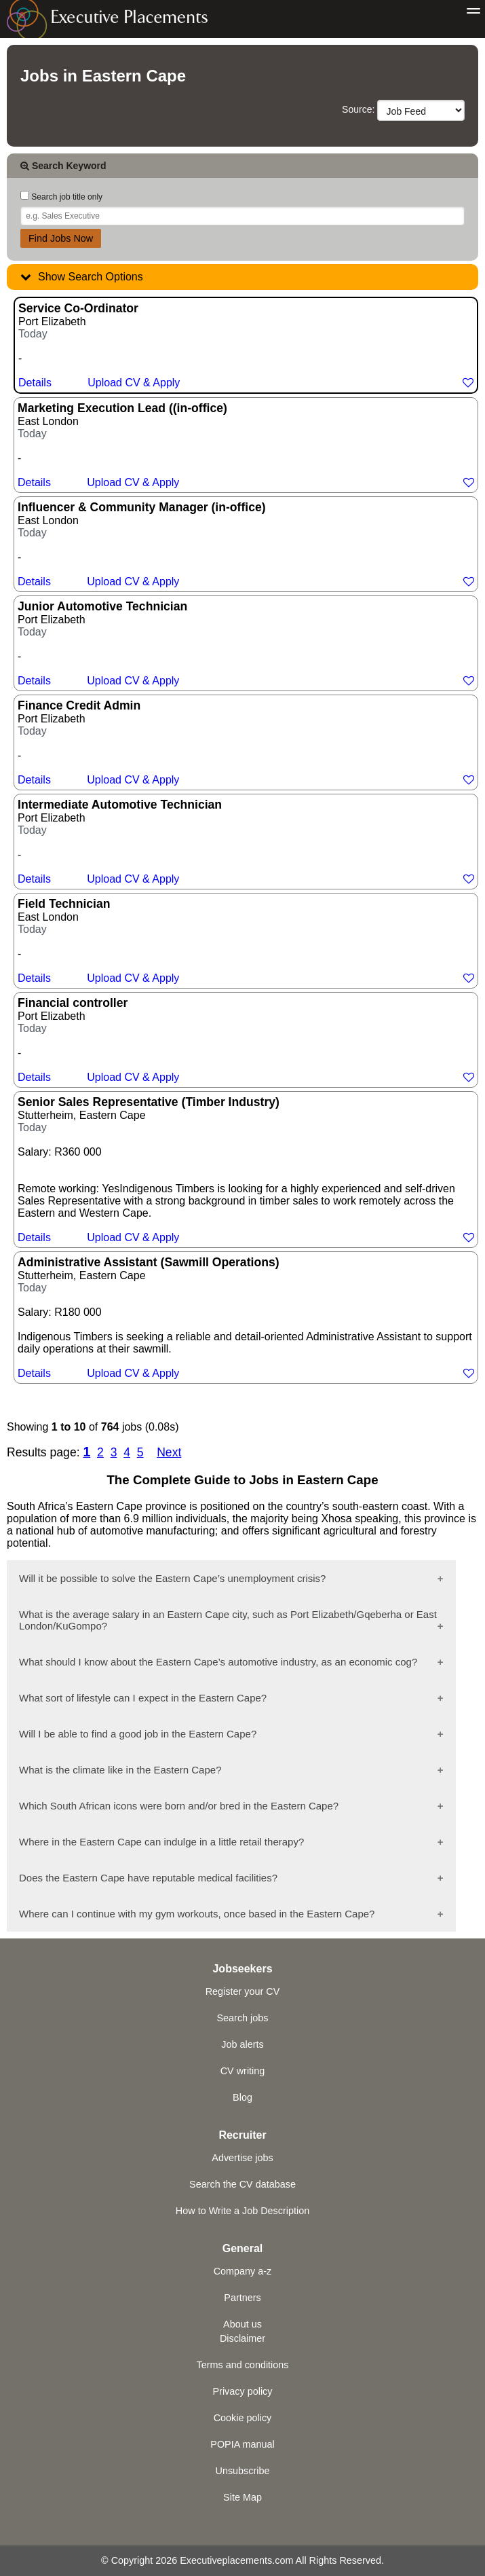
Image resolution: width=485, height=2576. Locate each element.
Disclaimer (242, 2338)
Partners (242, 2297)
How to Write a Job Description (242, 2210)
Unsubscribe (243, 2470)
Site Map (242, 2497)
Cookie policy (243, 2417)
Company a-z (243, 2271)
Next (169, 1452)
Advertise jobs (242, 2157)
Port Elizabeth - (245, 345)
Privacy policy (243, 2391)
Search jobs (243, 2017)
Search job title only (61, 197)
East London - (246, 445)
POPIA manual (242, 2444)
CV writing (242, 2070)
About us (242, 2324)
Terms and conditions (243, 2364)
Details (35, 382)
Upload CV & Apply (134, 382)
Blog (242, 2097)
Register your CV (243, 1991)
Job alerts (242, 2044)
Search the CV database (242, 2184)
